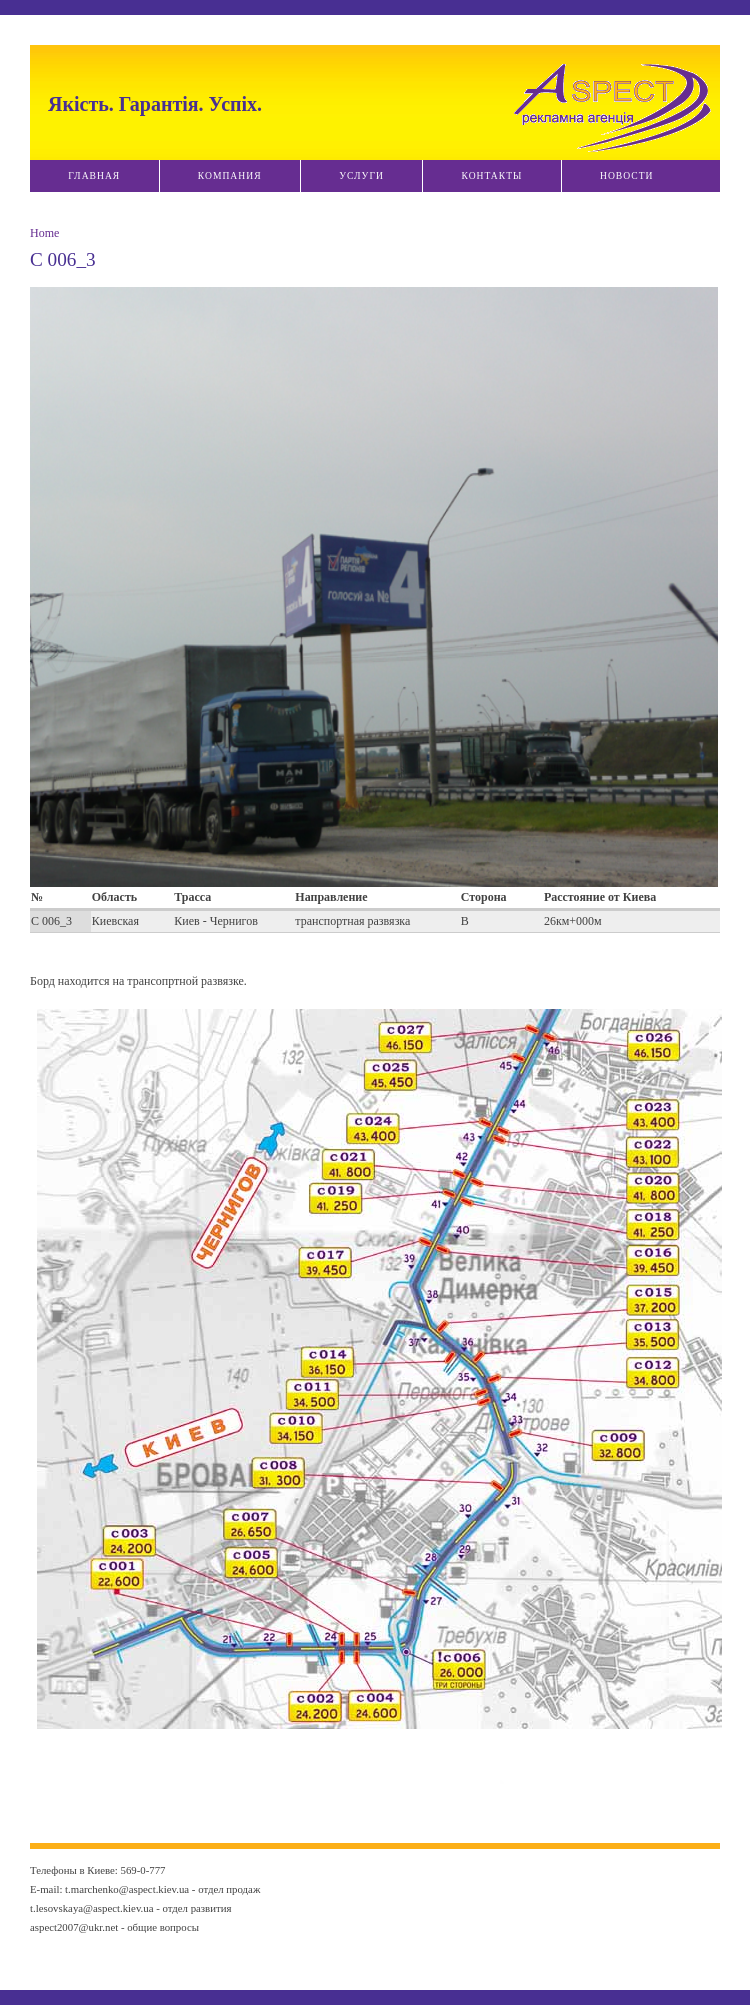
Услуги (361, 175)
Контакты (491, 175)
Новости (627, 175)
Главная (94, 175)
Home (44, 233)
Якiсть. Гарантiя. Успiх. (155, 104)
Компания (230, 175)
